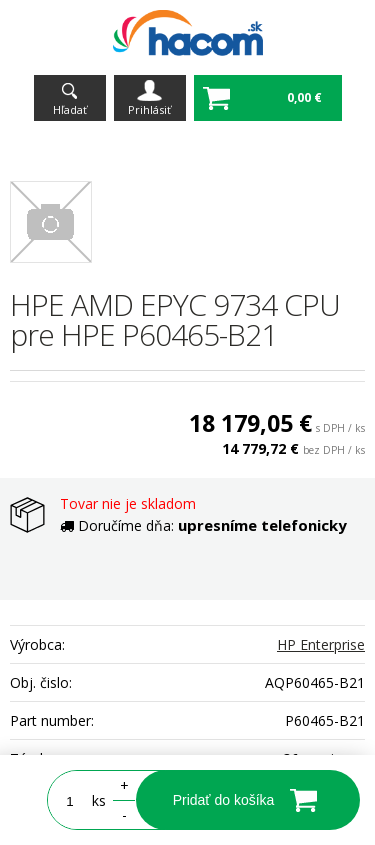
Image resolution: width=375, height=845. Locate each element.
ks (99, 800)
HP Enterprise (321, 644)
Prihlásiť (149, 109)
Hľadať (70, 109)
